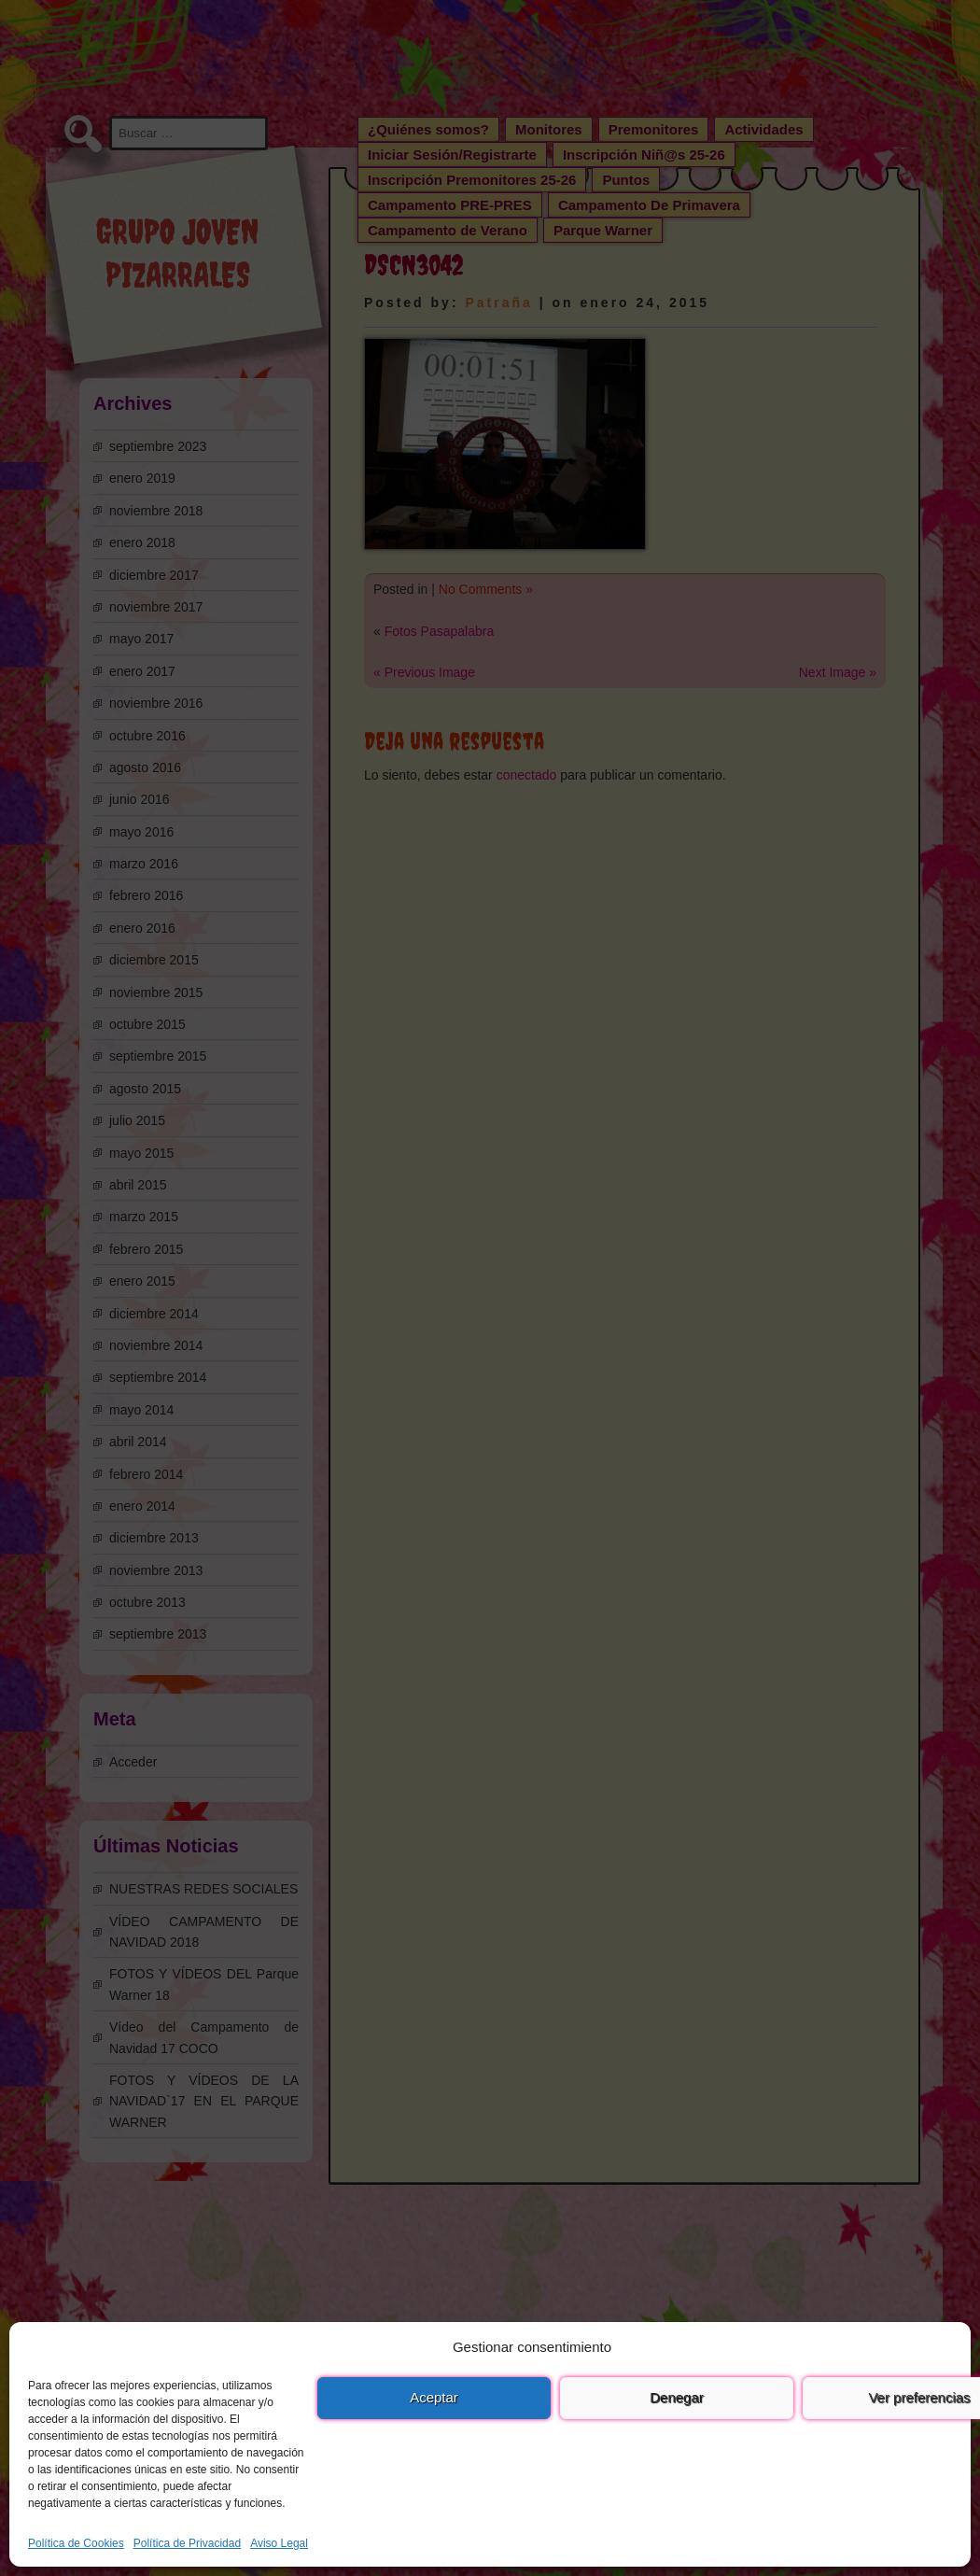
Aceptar (434, 2397)
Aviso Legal (279, 2543)
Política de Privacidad (187, 2543)
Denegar (677, 2397)
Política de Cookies (76, 2543)
